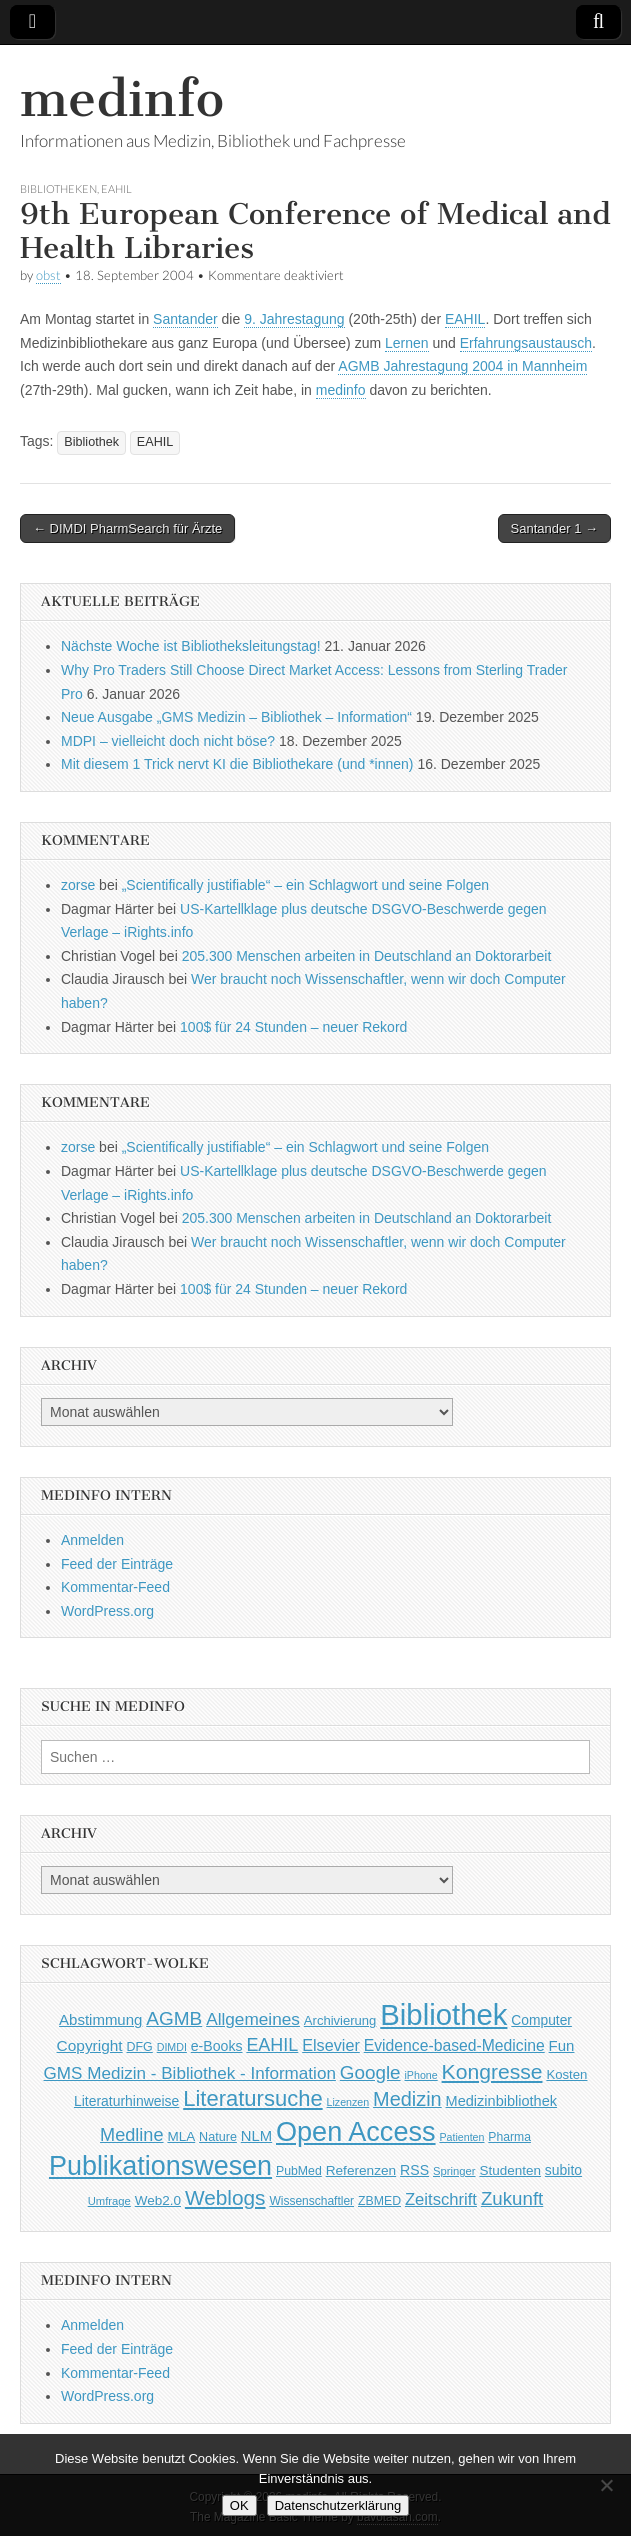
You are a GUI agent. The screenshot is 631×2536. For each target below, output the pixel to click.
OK (239, 2505)
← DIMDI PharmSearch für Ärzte (127, 528)
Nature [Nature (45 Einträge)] (218, 2137)
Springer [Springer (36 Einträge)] (454, 2171)
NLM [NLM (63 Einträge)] (256, 2136)
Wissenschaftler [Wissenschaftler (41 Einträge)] (311, 2201)
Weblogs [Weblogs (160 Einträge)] (225, 2197)
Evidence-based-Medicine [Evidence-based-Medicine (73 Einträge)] (454, 2045)
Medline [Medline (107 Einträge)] (131, 2135)
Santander (185, 319)
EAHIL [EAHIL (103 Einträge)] (272, 2045)
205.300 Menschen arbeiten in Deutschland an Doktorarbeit (367, 956)
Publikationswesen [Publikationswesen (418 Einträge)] (160, 2166)
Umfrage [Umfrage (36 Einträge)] (109, 2201)
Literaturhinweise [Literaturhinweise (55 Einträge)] (126, 2101)
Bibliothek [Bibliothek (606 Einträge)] (443, 2014)
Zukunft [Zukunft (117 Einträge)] (512, 2198)
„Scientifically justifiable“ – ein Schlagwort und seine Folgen (305, 885)
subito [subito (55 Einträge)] (563, 2170)
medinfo (122, 98)
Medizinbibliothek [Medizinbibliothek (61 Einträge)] (501, 2101)
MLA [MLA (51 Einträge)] (181, 2136)
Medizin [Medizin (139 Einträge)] (407, 2099)
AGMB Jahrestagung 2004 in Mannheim (462, 366)
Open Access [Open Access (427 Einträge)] (356, 2131)
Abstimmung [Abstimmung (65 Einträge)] (100, 2019)
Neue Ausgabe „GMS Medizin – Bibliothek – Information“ (236, 717)
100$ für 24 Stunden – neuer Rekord (293, 1027)
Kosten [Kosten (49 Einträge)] (566, 2074)
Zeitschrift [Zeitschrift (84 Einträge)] (441, 2199)
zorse (78, 885)
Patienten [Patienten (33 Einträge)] (461, 2137)
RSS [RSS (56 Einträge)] (414, 2170)
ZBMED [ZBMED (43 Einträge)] (379, 2201)
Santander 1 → (554, 528)
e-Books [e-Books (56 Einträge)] (217, 2046)
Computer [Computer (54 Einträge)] (541, 2020)
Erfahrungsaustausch (526, 343)
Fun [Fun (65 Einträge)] (562, 2045)
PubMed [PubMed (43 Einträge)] (299, 2171)
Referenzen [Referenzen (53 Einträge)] (361, 2170)
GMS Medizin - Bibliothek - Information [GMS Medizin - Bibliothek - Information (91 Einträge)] (190, 2073)
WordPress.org (107, 1611)
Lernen (407, 343)
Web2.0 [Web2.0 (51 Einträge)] (158, 2200)
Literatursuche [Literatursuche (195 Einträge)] (252, 2098)
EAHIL (116, 188)
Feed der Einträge (117, 1564)
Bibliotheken (58, 188)
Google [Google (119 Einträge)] (370, 2072)
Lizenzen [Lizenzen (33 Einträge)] (348, 2102)
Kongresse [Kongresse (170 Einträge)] (492, 2071)
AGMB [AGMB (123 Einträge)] (174, 2018)
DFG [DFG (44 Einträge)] (140, 2047)
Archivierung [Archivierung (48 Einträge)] (340, 2020)
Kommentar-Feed (115, 1587)
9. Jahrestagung (294, 319)
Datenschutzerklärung (338, 2505)
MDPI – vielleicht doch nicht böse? (168, 741)
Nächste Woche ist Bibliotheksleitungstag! (191, 646)
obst (48, 275)
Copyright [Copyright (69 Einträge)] (90, 2045)
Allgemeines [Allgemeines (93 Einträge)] (253, 2019)
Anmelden (92, 1540)
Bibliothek (91, 442)
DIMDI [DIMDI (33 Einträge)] (172, 2047)
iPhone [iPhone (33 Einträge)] (421, 2075)
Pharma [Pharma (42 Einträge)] (509, 2137)
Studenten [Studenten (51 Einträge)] (510, 2170)
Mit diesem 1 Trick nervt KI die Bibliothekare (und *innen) (237, 764)
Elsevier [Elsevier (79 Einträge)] (331, 2045)
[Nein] (606, 2485)
